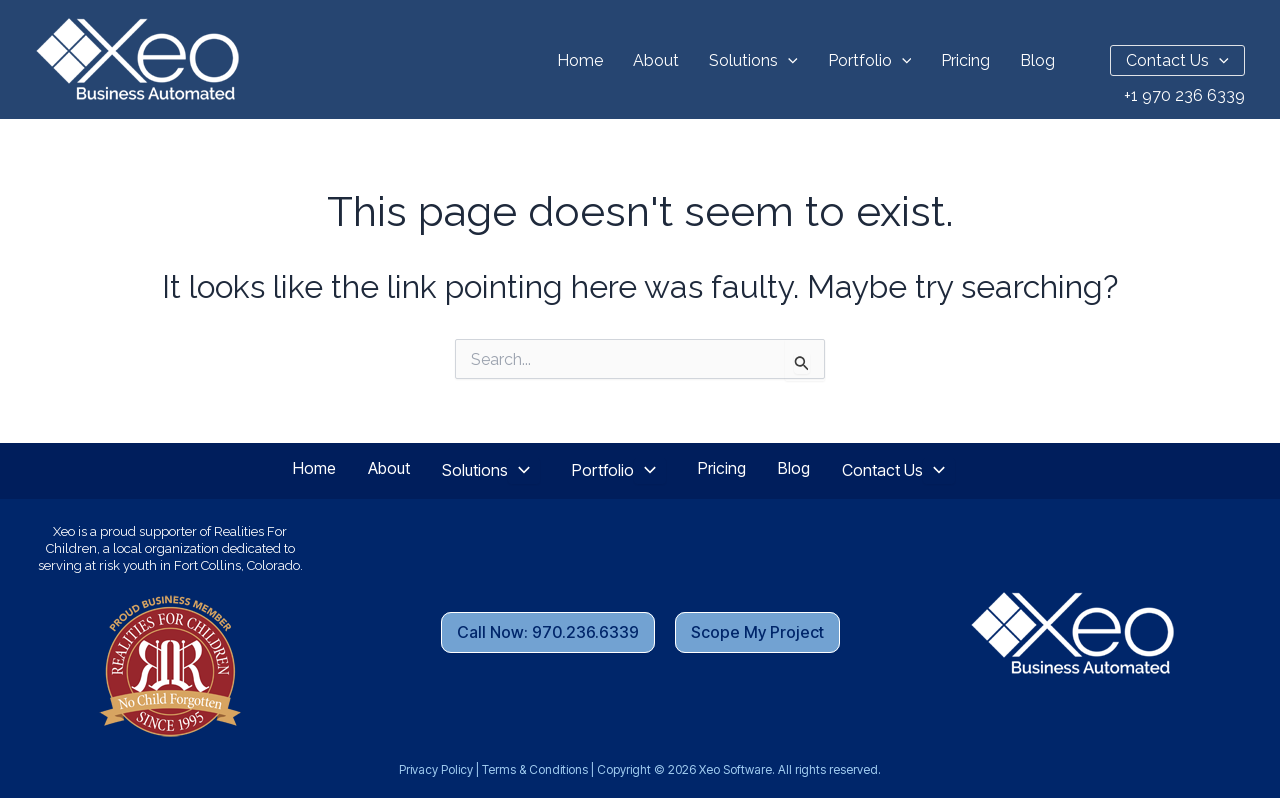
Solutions (753, 60)
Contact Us (1177, 60)
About (656, 60)
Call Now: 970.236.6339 (547, 632)
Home (580, 60)
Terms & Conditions (535, 769)
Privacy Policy (436, 769)
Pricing (965, 60)
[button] (788, 60)
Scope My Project (757, 632)
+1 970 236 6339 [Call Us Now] (1184, 95)
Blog (1037, 60)
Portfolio (870, 60)
